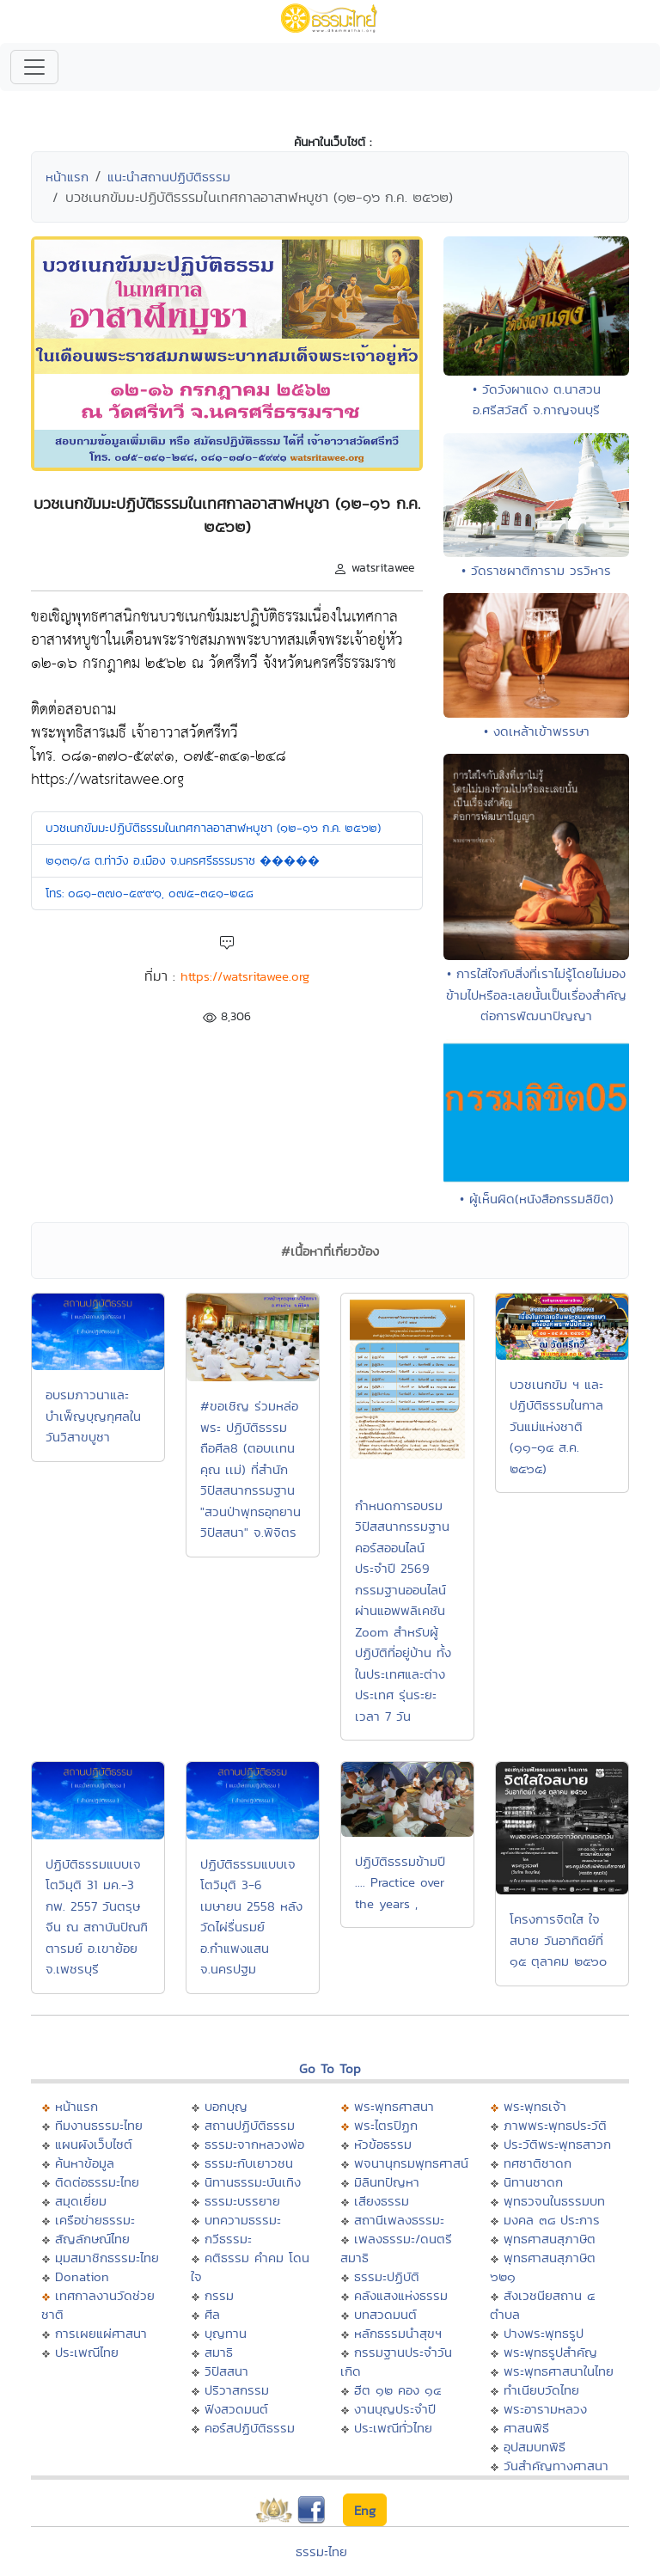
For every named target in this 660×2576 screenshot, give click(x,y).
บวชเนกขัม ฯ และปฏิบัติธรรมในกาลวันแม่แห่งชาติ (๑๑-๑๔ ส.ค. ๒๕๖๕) (556, 1426)
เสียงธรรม (381, 2201)
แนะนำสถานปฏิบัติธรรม (168, 177)
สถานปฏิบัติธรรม (250, 2125)
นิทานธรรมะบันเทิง (253, 2182)
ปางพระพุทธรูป (544, 2333)
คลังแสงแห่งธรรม (401, 2295)
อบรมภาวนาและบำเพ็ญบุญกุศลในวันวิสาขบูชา (93, 1416)
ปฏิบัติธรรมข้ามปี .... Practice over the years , (400, 1882)
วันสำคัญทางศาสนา (556, 2466)
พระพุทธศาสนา (394, 2106)
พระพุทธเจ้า (535, 2106)
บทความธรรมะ (243, 2220)
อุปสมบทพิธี (534, 2447)
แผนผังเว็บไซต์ (93, 2144)
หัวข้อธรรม (383, 2144)
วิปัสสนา (226, 2371)
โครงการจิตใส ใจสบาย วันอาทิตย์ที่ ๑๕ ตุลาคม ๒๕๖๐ (558, 1940)
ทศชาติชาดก (537, 2163)
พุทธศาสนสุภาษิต (550, 2239)
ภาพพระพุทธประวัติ (555, 2125)
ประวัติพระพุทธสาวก (557, 2144)
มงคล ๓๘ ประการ (552, 2220)
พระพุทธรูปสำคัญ (550, 2352)
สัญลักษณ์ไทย (92, 2239)
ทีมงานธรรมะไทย (99, 2125)
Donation (82, 2276)
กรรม (219, 2295)
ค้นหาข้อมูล (84, 2163)
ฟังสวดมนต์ (236, 2409)
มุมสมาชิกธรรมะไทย (107, 2258)
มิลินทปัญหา (386, 2182)
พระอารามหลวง (545, 2409)
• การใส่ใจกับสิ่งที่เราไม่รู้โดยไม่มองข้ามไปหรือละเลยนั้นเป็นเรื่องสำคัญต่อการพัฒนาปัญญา (536, 994)
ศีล (212, 2314)
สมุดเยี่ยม (81, 2201)
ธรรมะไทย (321, 2551)
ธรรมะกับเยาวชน (249, 2163)
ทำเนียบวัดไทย (541, 2390)
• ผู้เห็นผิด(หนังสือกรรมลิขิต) (537, 1199)
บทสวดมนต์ (385, 2314)
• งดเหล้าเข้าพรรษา (537, 731)
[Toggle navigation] (34, 67)
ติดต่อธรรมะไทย (97, 2182)
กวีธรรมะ (228, 2239)
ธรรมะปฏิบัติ (386, 2276)
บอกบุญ (226, 2106)
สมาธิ (219, 2352)
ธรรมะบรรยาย (242, 2201)
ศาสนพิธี (526, 2428)
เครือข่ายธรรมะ (95, 2220)
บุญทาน (226, 2333)
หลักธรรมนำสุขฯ (398, 2333)
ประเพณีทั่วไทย (393, 2428)
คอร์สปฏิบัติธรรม (250, 2428)
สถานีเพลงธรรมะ (399, 2220)
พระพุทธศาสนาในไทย (559, 2371)
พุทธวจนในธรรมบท (554, 2201)
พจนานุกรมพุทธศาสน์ (411, 2163)
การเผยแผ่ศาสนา (101, 2333)
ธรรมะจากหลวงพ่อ (254, 2144)
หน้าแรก (67, 177)
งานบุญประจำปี (395, 2409)
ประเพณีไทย (87, 2352)
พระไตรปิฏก (386, 2125)
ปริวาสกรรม (237, 2390)
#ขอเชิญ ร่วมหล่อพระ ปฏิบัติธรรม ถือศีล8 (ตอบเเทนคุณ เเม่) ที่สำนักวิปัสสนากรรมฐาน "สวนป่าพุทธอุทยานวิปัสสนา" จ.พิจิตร (250, 1469)
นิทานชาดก (533, 2182)
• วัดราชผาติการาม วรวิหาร (536, 570)
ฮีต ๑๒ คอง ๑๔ (397, 2390)
